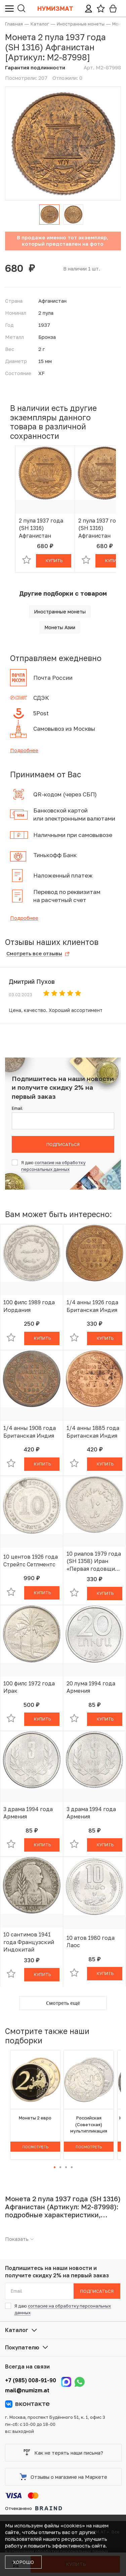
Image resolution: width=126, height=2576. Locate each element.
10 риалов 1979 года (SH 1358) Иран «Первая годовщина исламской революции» (94, 1561)
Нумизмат (55, 8)
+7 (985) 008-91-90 (30, 2380)
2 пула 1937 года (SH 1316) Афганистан (41, 528)
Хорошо (23, 2562)
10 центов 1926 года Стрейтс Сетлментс (30, 1560)
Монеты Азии (59, 627)
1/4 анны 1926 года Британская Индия (92, 1306)
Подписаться (63, 1144)
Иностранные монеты (60, 611)
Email (17, 1108)
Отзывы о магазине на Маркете (63, 2476)
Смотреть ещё (63, 2003)
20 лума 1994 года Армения (91, 1687)
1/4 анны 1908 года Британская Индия (29, 1432)
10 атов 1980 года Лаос (91, 1941)
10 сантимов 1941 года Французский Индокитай (28, 1942)
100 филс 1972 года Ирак (29, 1687)
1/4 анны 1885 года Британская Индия (93, 1432)
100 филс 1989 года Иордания (29, 1306)
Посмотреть (35, 2147)
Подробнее (24, 750)
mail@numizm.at (27, 2390)
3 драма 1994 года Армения (28, 1813)
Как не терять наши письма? (63, 2452)
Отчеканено (33, 2508)
